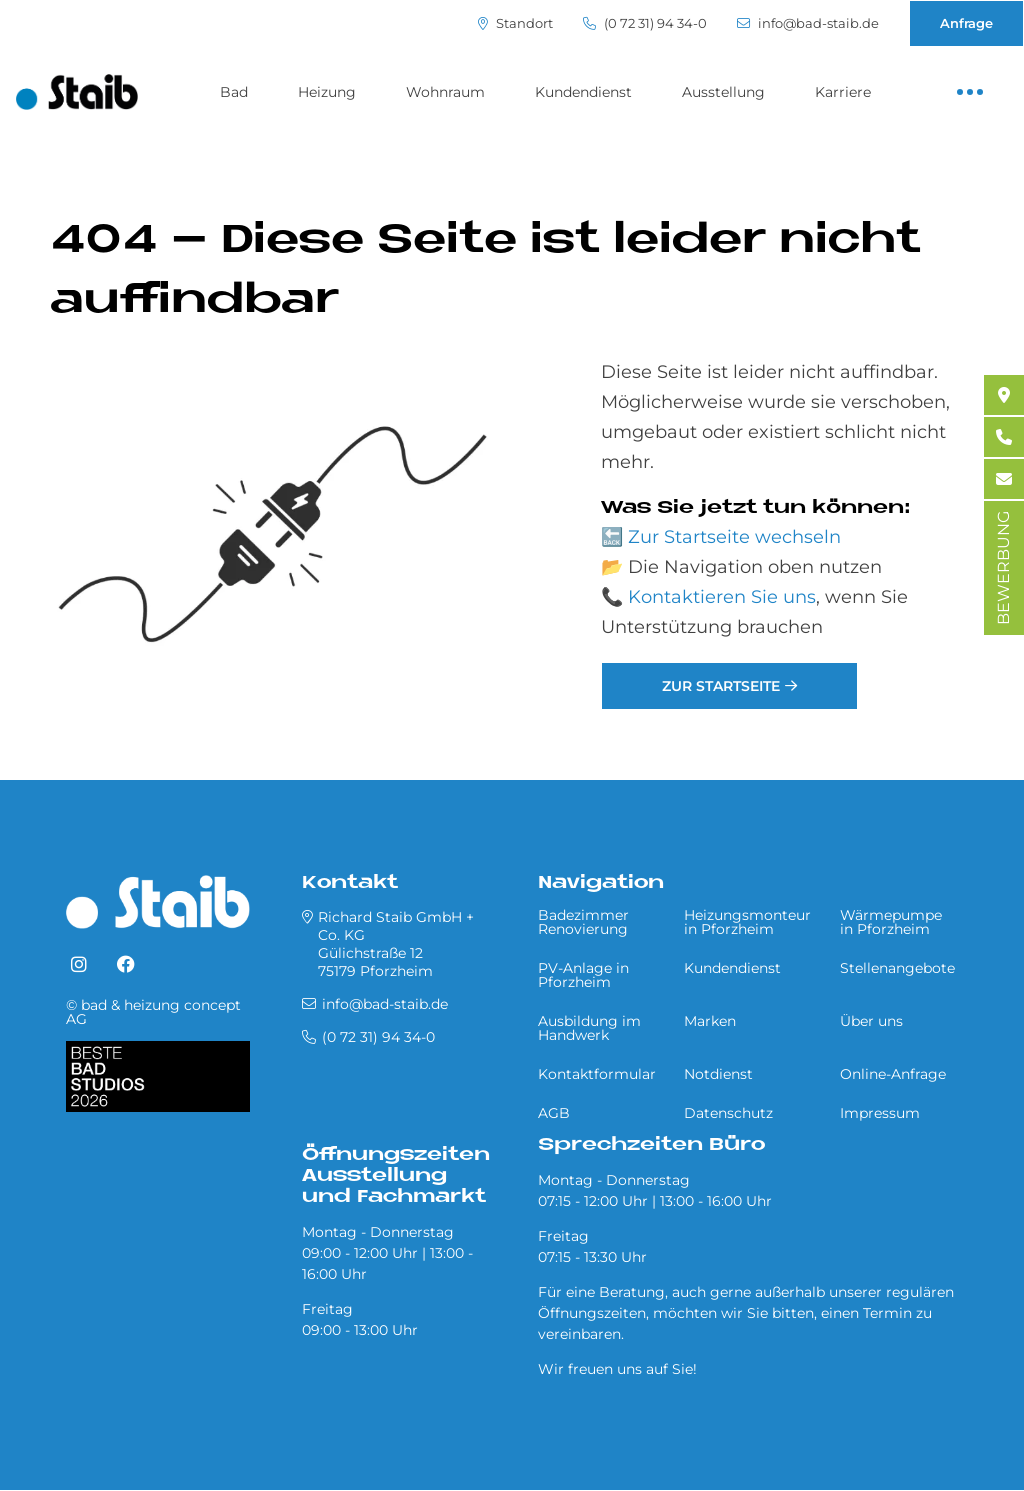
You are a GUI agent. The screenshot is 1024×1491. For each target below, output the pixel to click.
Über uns (871, 1021)
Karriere (843, 92)
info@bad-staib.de (808, 23)
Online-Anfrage (893, 1074)
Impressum (880, 1113)
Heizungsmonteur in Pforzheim (747, 922)
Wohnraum (445, 92)
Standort (515, 23)
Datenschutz (728, 1113)
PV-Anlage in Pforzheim (583, 975)
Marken (710, 1021)
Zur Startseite (721, 686)
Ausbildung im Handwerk (589, 1028)
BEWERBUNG (1003, 568)
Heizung (327, 92)
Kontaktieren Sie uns (722, 597)
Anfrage (966, 23)
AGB (554, 1113)
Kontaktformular (597, 1074)
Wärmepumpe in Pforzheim (891, 922)
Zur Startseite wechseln (734, 537)
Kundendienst (583, 92)
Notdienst (718, 1074)
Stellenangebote (897, 968)
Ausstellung (723, 92)
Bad (234, 92)
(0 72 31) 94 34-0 (645, 23)
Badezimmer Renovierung (583, 922)
